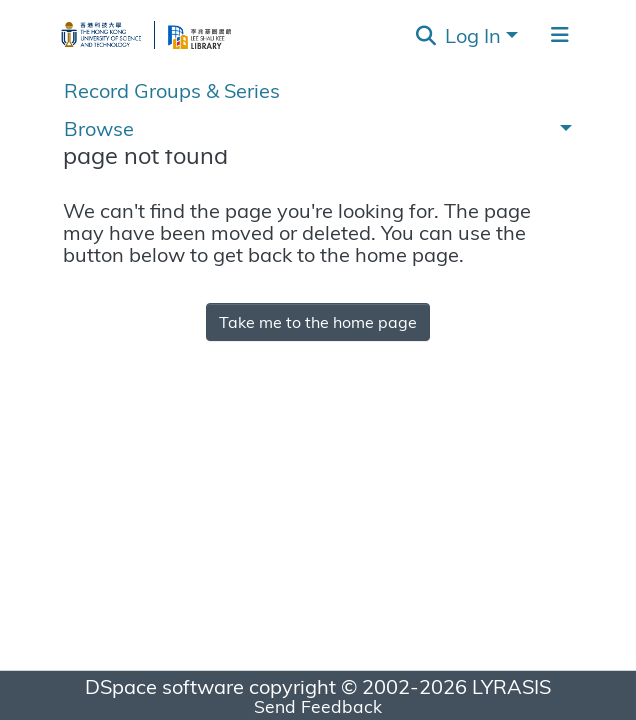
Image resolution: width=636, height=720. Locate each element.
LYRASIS (511, 685)
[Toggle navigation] (560, 35)
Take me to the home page (318, 321)
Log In (473, 34)
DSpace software (164, 685)
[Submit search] (426, 35)
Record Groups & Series (172, 89)
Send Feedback (318, 706)
